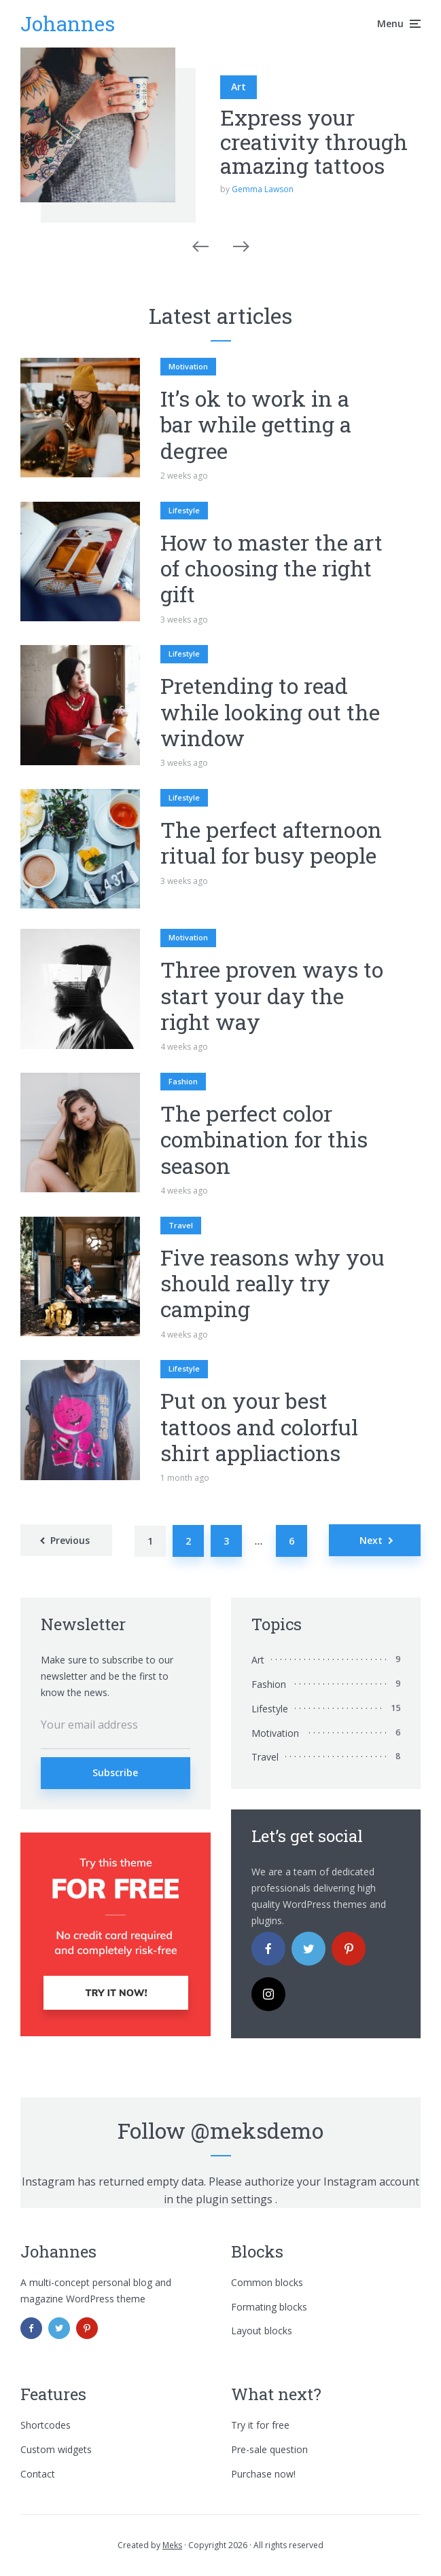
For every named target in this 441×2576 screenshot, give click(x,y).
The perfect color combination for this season (264, 1140)
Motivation (188, 366)
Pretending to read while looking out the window (270, 712)
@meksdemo (257, 2130)
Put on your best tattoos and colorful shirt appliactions (259, 1427)
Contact (37, 2473)
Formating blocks (269, 2306)
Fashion (183, 1081)
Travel (181, 1225)
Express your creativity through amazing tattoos (314, 141)
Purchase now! (263, 2473)
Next (371, 1540)
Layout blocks (261, 2330)
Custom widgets (56, 2449)
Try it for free (260, 2424)
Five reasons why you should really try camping (272, 1284)
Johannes (67, 23)
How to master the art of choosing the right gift (271, 569)
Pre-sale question (269, 2449)
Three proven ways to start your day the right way (271, 996)
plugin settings (235, 2199)
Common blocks (267, 2282)
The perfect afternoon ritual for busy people (271, 843)
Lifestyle (184, 510)
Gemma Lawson (263, 189)
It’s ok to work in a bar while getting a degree (255, 425)
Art (238, 86)
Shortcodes (45, 2424)
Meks (172, 2545)
